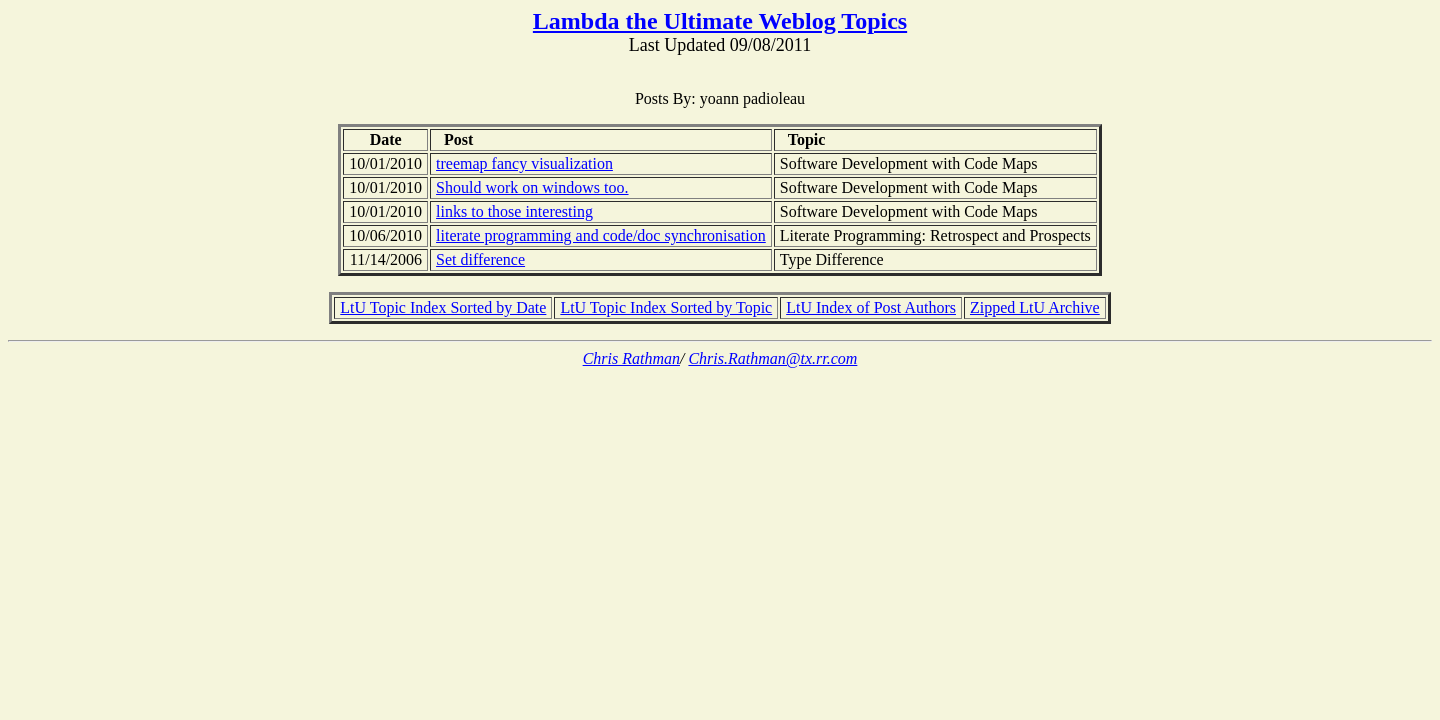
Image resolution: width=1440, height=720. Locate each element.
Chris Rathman (631, 358)
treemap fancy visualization (524, 163)
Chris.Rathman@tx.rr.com (772, 358)
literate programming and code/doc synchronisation (601, 235)
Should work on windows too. (532, 187)
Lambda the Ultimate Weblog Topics (720, 21)
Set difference (480, 259)
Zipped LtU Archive (1035, 307)
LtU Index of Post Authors (871, 307)
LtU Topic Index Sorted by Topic (666, 307)
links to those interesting (514, 211)
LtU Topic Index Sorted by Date (443, 307)
